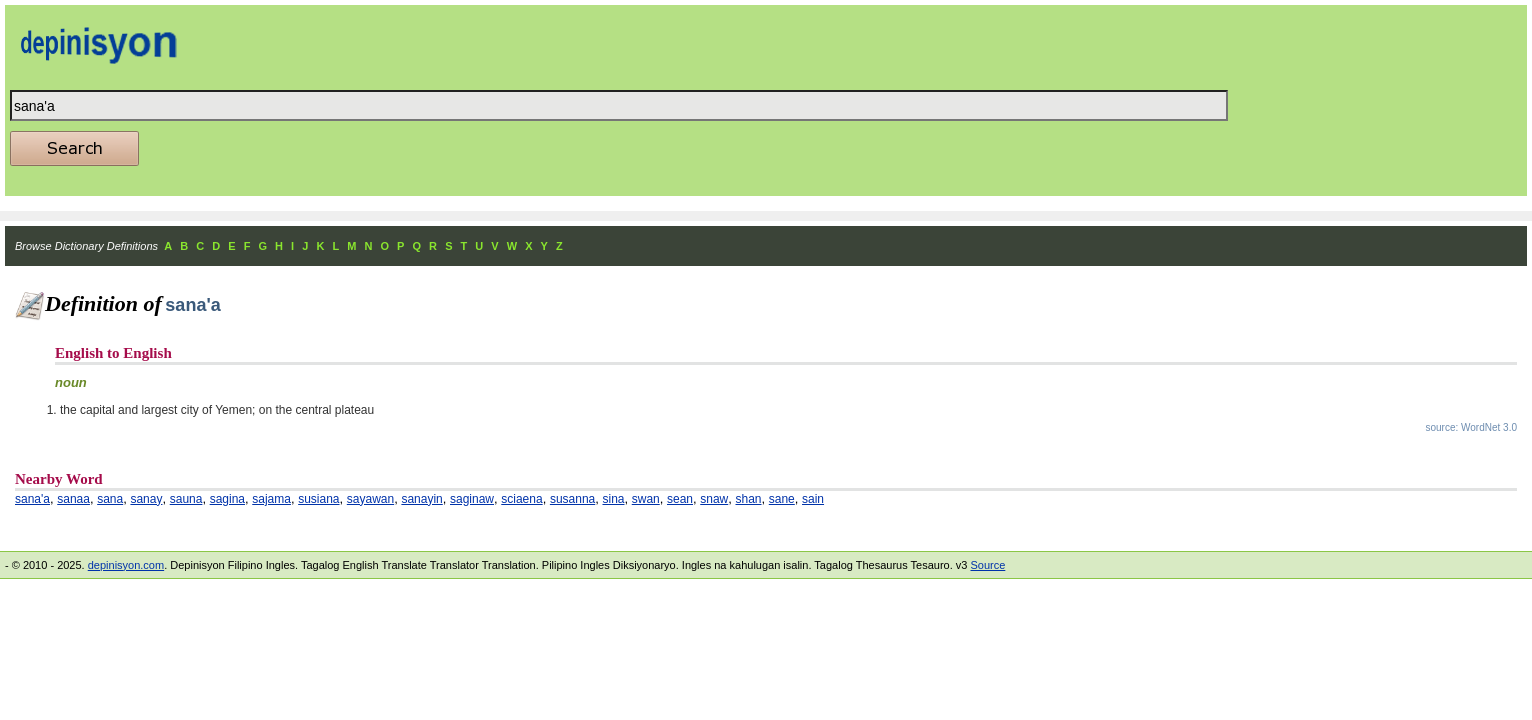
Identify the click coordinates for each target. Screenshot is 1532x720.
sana (110, 499)
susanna (572, 499)
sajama (271, 499)
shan (749, 499)
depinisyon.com (126, 565)
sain (813, 499)
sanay (146, 499)
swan (646, 499)
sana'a (32, 499)
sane (782, 499)
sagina (227, 499)
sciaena (521, 499)
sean (680, 499)
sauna (186, 499)
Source (987, 565)
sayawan (370, 499)
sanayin (421, 499)
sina (613, 499)
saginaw (472, 499)
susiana (318, 499)
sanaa (73, 499)
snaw (714, 499)
